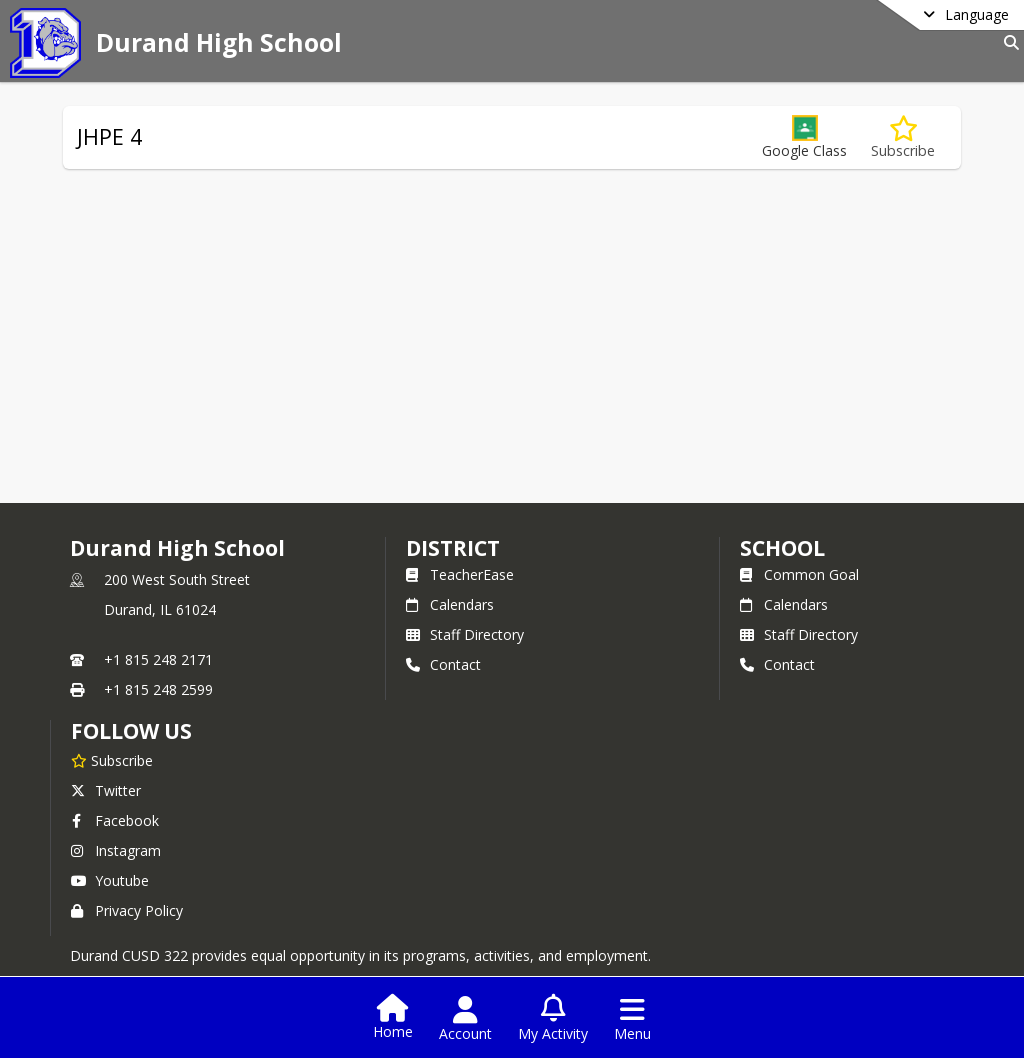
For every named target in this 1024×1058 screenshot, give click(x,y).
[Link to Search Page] (1007, 42)
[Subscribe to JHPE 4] (903, 137)
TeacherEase (460, 574)
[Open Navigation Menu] (632, 1019)
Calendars (450, 604)
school (782, 548)
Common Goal (799, 574)
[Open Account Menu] (465, 1019)
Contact (443, 664)
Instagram (116, 850)
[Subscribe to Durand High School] (112, 760)
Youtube (110, 880)
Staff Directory (465, 634)
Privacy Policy (127, 910)
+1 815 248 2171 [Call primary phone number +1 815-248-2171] (158, 659)
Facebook (115, 820)
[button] (804, 137)
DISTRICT (453, 548)
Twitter (106, 790)
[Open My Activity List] (553, 1019)
